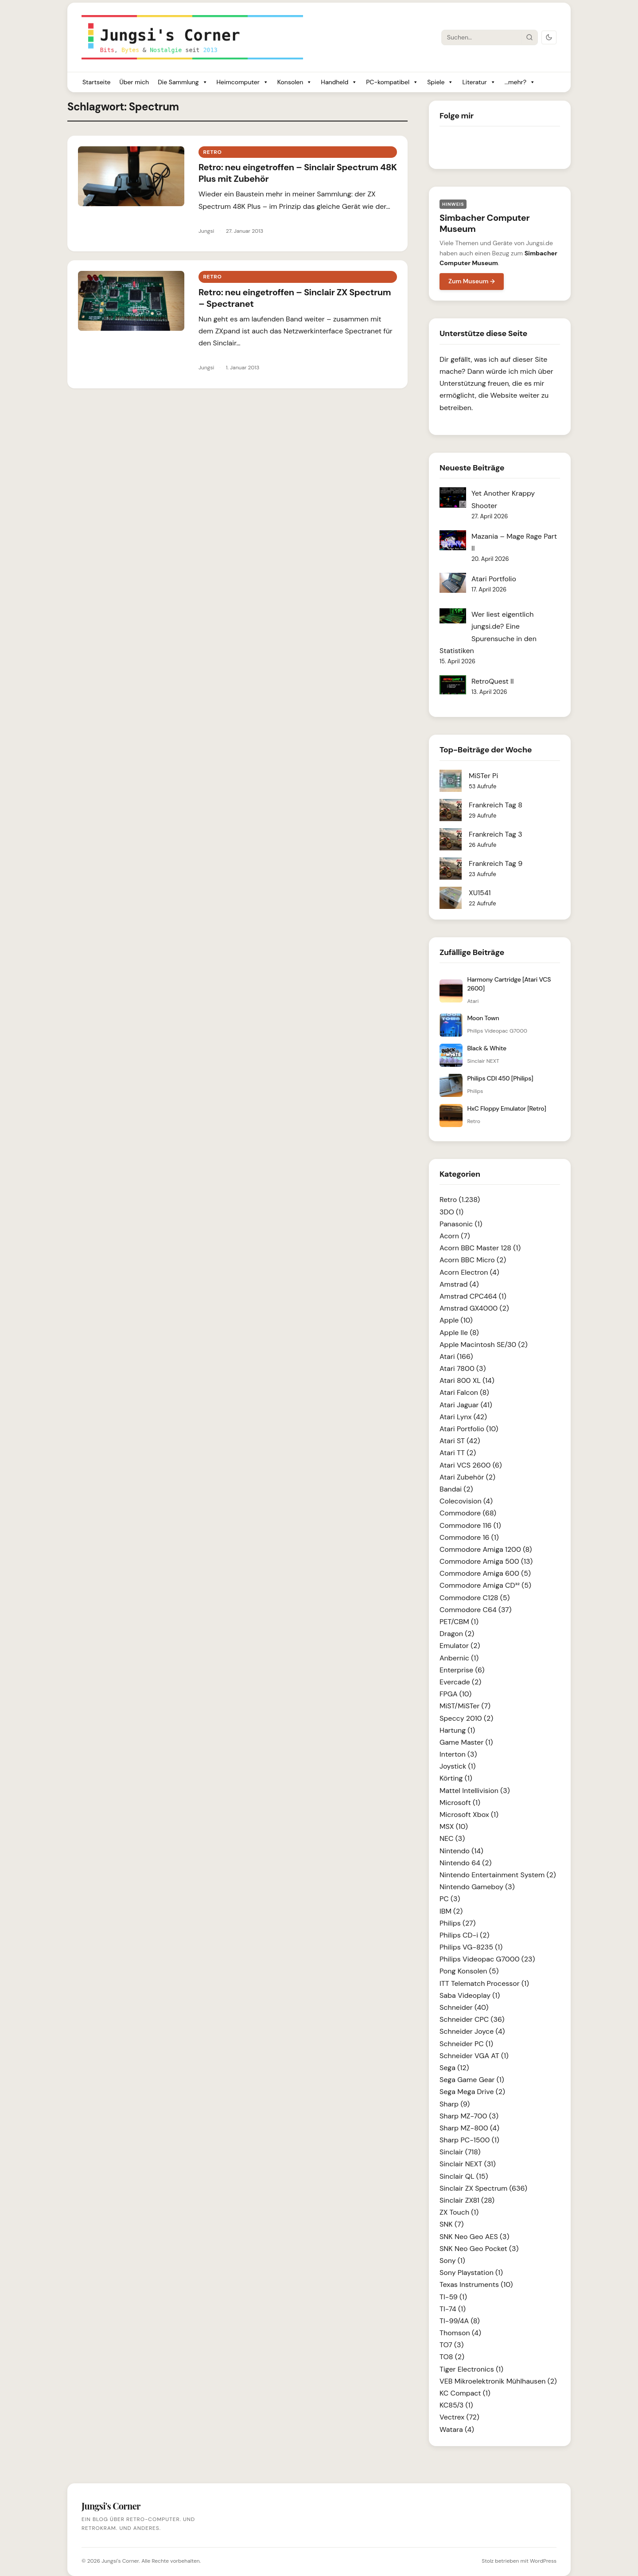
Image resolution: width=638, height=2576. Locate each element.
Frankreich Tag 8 (495, 805)
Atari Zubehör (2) (467, 1477)
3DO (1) (451, 1212)
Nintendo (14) (461, 1851)
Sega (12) (454, 2067)
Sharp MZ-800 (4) (469, 2128)
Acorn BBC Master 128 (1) (480, 1248)
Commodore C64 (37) (476, 1609)
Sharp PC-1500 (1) (469, 2140)
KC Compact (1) (465, 2393)
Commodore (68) (468, 1513)
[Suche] (481, 37)
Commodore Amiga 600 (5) (485, 1573)
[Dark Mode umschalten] (548, 37)
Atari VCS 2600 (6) (471, 1465)
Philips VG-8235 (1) (471, 1947)
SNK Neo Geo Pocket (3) (479, 2248)
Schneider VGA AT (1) (474, 2055)
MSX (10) (454, 1826)
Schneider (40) (464, 2007)
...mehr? (520, 82)
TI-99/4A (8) (460, 2320)
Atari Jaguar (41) (466, 1404)
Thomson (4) (460, 2332)
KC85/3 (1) (456, 2405)
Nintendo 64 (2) (465, 1862)
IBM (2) (451, 1911)
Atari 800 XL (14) (467, 1380)
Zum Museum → (471, 281)
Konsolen (294, 82)
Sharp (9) (455, 2104)
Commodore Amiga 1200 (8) (486, 1549)
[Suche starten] (529, 37)
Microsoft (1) (460, 1802)
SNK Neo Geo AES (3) (474, 2236)
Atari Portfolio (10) (469, 1428)
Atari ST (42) (460, 1440)
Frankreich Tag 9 (495, 863)
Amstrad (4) (459, 1284)
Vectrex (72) (459, 2417)
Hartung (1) (457, 1730)
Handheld (339, 82)
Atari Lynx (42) (463, 1416)
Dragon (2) (457, 1633)
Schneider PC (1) (466, 2043)
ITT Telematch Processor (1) (484, 1983)
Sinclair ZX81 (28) (467, 2200)
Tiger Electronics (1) (471, 2369)
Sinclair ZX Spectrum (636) (483, 2188)
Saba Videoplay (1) (470, 1995)
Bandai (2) (456, 1489)
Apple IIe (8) (459, 1332)
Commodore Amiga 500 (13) (486, 1561)
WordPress (543, 2560)
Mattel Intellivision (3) (475, 1790)
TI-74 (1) (453, 2309)
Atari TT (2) (458, 1452)
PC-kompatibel (392, 82)
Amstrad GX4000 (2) (474, 1308)
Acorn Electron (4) (469, 1272)
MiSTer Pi (483, 775)
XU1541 (480, 892)
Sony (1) (452, 2260)
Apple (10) (456, 1320)
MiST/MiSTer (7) (465, 1706)
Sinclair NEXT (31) (468, 2164)
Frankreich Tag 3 (495, 834)
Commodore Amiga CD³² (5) (485, 1585)
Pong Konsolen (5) (469, 1971)
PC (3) (450, 1898)
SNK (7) (451, 2224)
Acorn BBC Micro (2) (473, 1260)
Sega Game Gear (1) (472, 2079)
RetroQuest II (492, 681)
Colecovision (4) (466, 1501)
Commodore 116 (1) (470, 1525)
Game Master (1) (466, 1742)
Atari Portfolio (493, 578)
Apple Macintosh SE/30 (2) (484, 1344)
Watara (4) (457, 2429)
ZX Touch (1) (459, 2212)
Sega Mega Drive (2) (472, 2091)
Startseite (96, 82)
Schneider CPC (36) (472, 2019)
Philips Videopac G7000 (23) (487, 1959)
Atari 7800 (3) (463, 1368)
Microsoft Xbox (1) (469, 1814)
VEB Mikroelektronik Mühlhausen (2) (498, 2381)
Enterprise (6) (462, 1670)
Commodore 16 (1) (469, 1537)
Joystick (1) (458, 1766)
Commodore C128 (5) (475, 1597)
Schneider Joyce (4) (472, 2031)
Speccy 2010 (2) (466, 1718)
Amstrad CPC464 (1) (473, 1296)
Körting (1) (456, 1778)
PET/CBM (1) (459, 1621)
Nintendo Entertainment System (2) (498, 1874)
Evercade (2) (460, 1682)
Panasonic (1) (461, 1224)
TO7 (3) (452, 2344)
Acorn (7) (455, 1236)
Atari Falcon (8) (464, 1392)
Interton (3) (458, 1754)
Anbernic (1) (459, 1658)
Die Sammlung (182, 82)
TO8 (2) (452, 2356)
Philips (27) (457, 1923)
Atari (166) (456, 1356)
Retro (212, 152)
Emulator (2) (460, 1645)
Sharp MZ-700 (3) (469, 2116)
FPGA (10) (455, 1694)
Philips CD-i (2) (464, 1935)
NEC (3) (452, 1838)
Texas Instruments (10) (476, 2284)
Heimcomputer (242, 82)
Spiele (440, 82)
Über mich (134, 82)
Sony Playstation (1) (471, 2272)
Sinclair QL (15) (464, 2176)
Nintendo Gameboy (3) (477, 1886)
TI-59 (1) (453, 2297)
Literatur (478, 82)
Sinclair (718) (460, 2152)
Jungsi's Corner (120, 2560)
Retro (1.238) (460, 1199)
